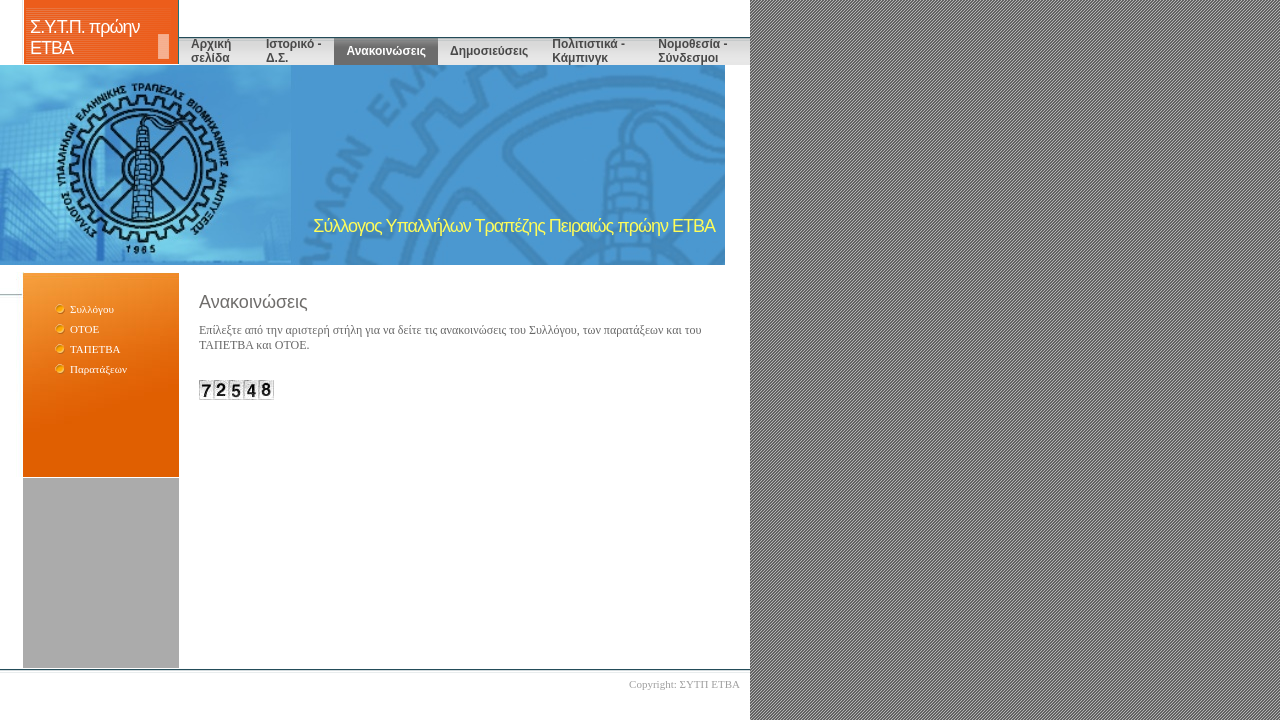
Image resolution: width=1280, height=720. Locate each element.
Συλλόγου (92, 309)
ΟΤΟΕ (84, 329)
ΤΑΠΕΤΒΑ (95, 349)
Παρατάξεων (98, 369)
